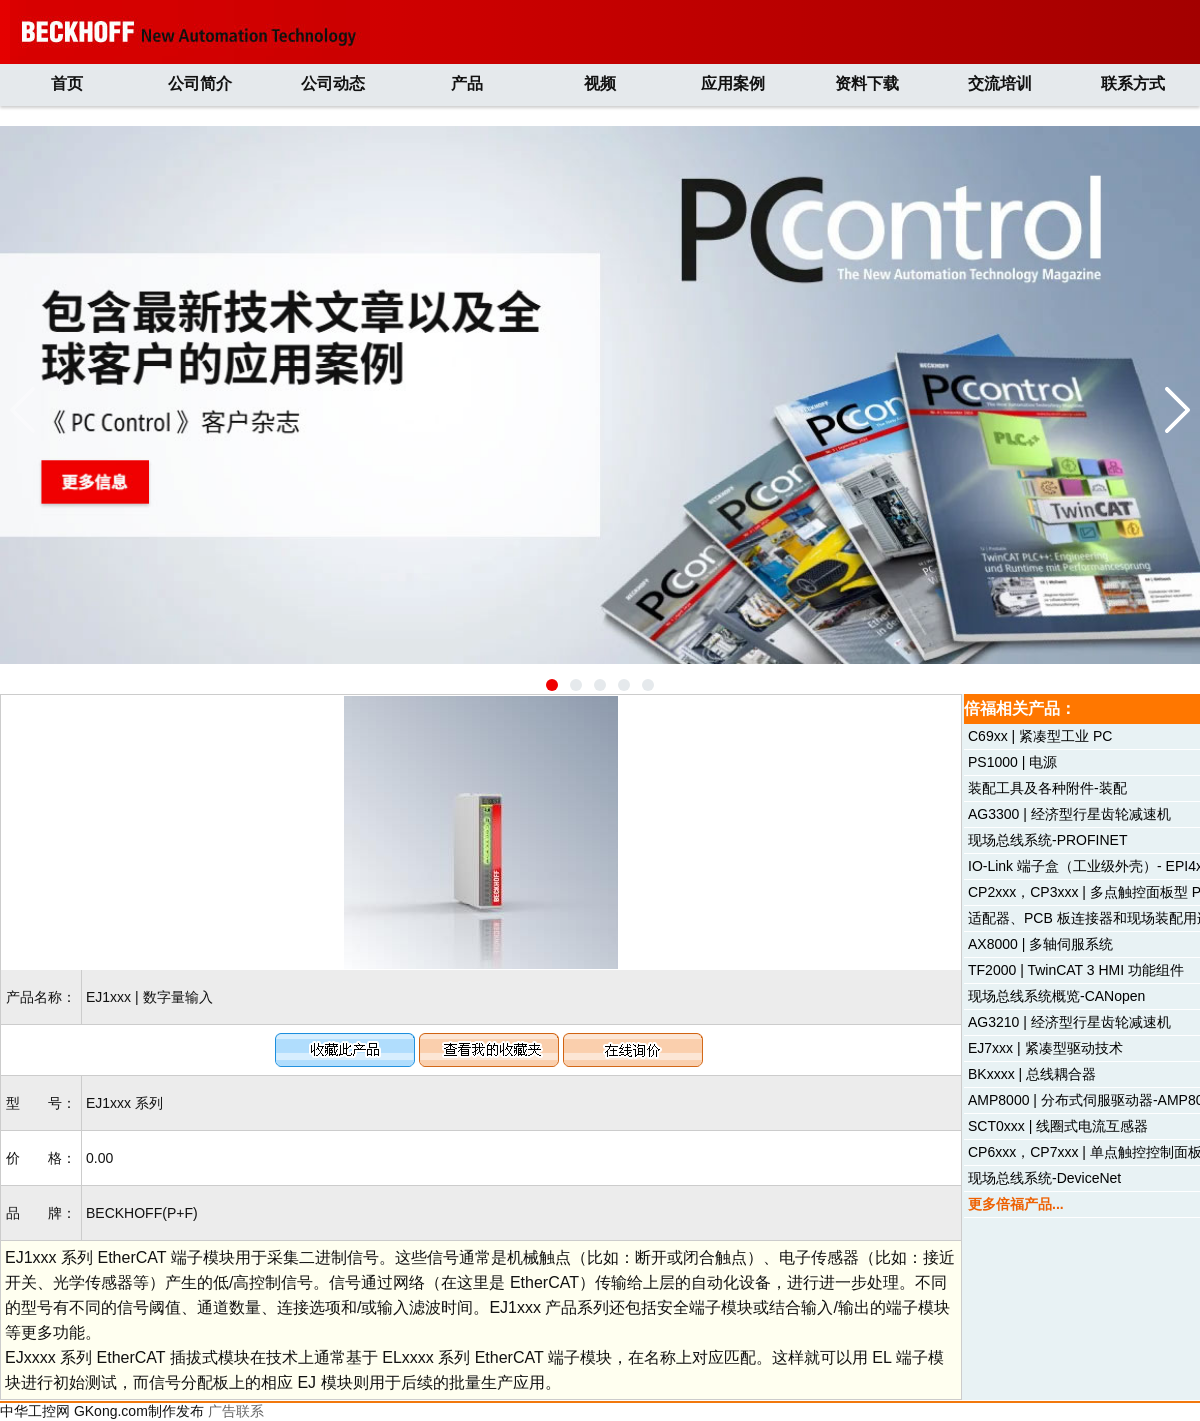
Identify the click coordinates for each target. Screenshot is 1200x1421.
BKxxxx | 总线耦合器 (1032, 1074)
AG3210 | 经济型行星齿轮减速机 (1069, 1022)
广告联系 (236, 1411)
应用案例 (733, 83)
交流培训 (1000, 83)
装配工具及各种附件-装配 (1047, 788)
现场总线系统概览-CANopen (1056, 996)
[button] (552, 685)
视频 (600, 83)
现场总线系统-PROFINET (1047, 840)
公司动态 (333, 83)
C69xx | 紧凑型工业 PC (1040, 736)
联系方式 (1133, 83)
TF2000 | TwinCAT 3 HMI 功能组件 (1076, 970)
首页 (67, 83)
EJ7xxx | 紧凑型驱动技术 (1045, 1048)
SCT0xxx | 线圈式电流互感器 (1058, 1126)
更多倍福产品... (1016, 1204)
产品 (467, 83)
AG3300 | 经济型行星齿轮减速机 (1069, 814)
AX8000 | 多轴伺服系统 (1040, 944)
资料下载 (867, 83)
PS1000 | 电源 (1012, 762)
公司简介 (200, 83)
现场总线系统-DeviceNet (1044, 1178)
